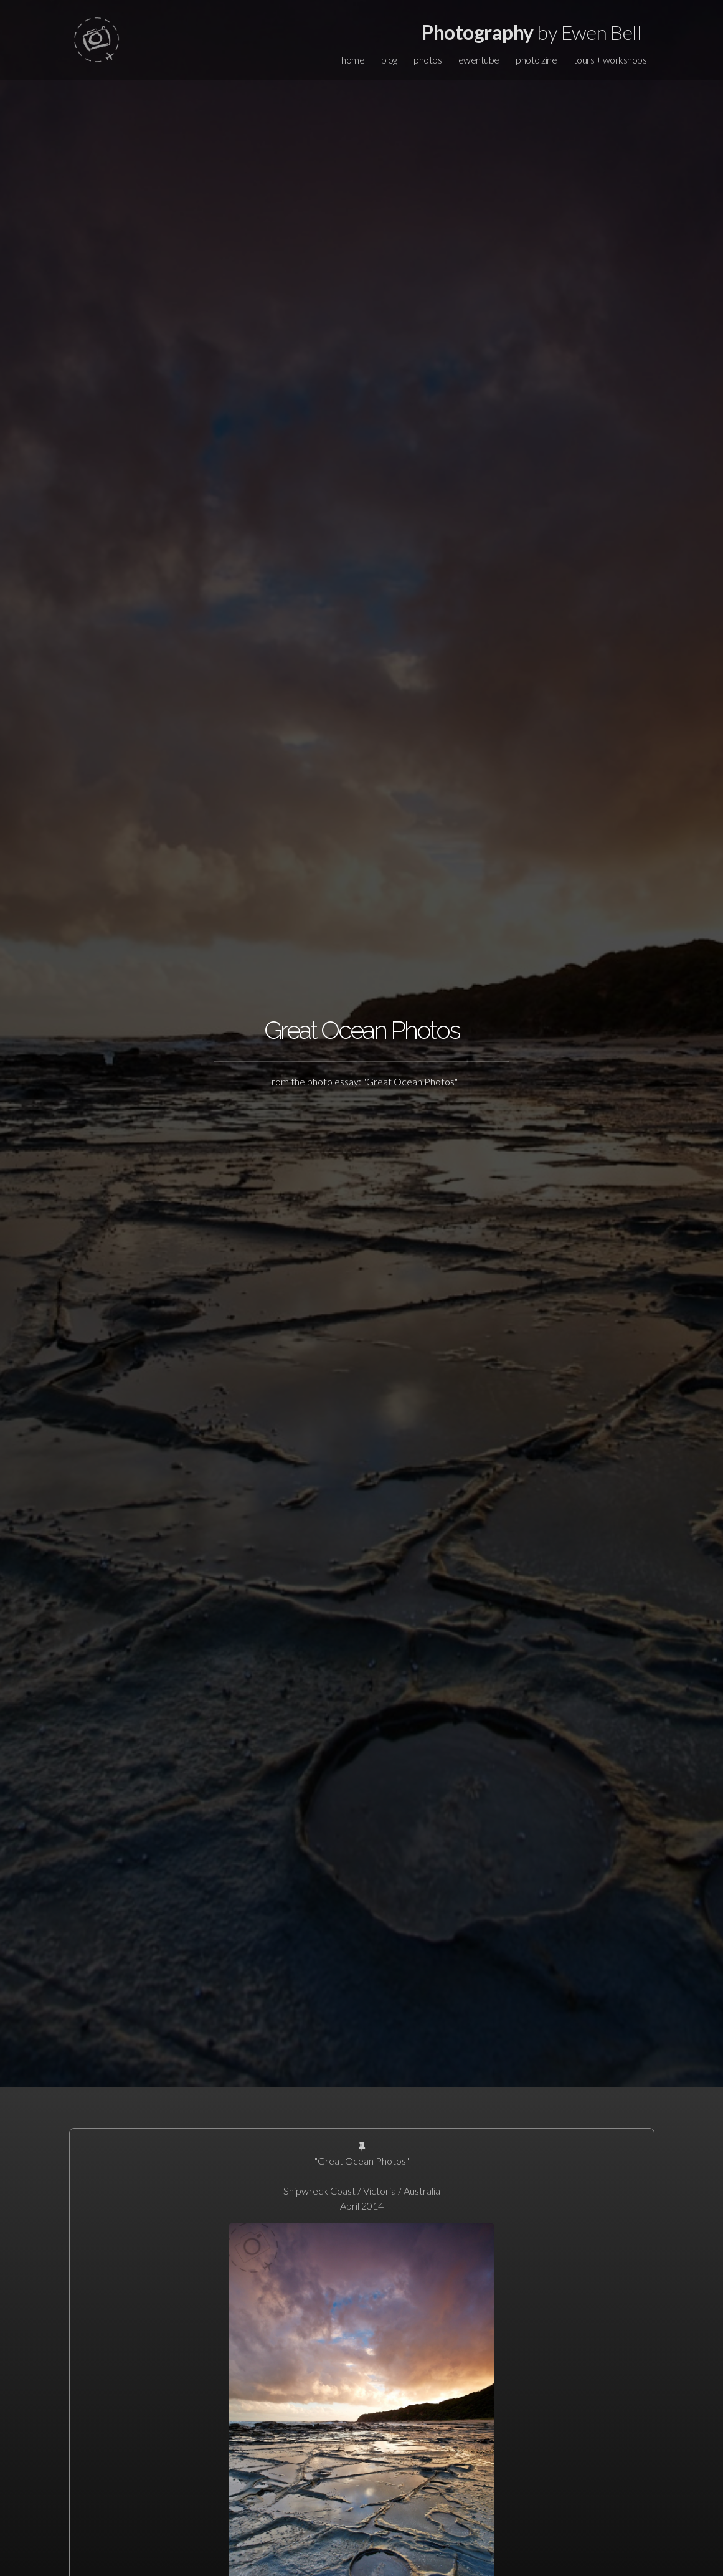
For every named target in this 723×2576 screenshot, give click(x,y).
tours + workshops (610, 59)
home (352, 59)
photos (427, 59)
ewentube (478, 59)
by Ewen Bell (531, 32)
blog (389, 59)
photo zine (536, 59)
